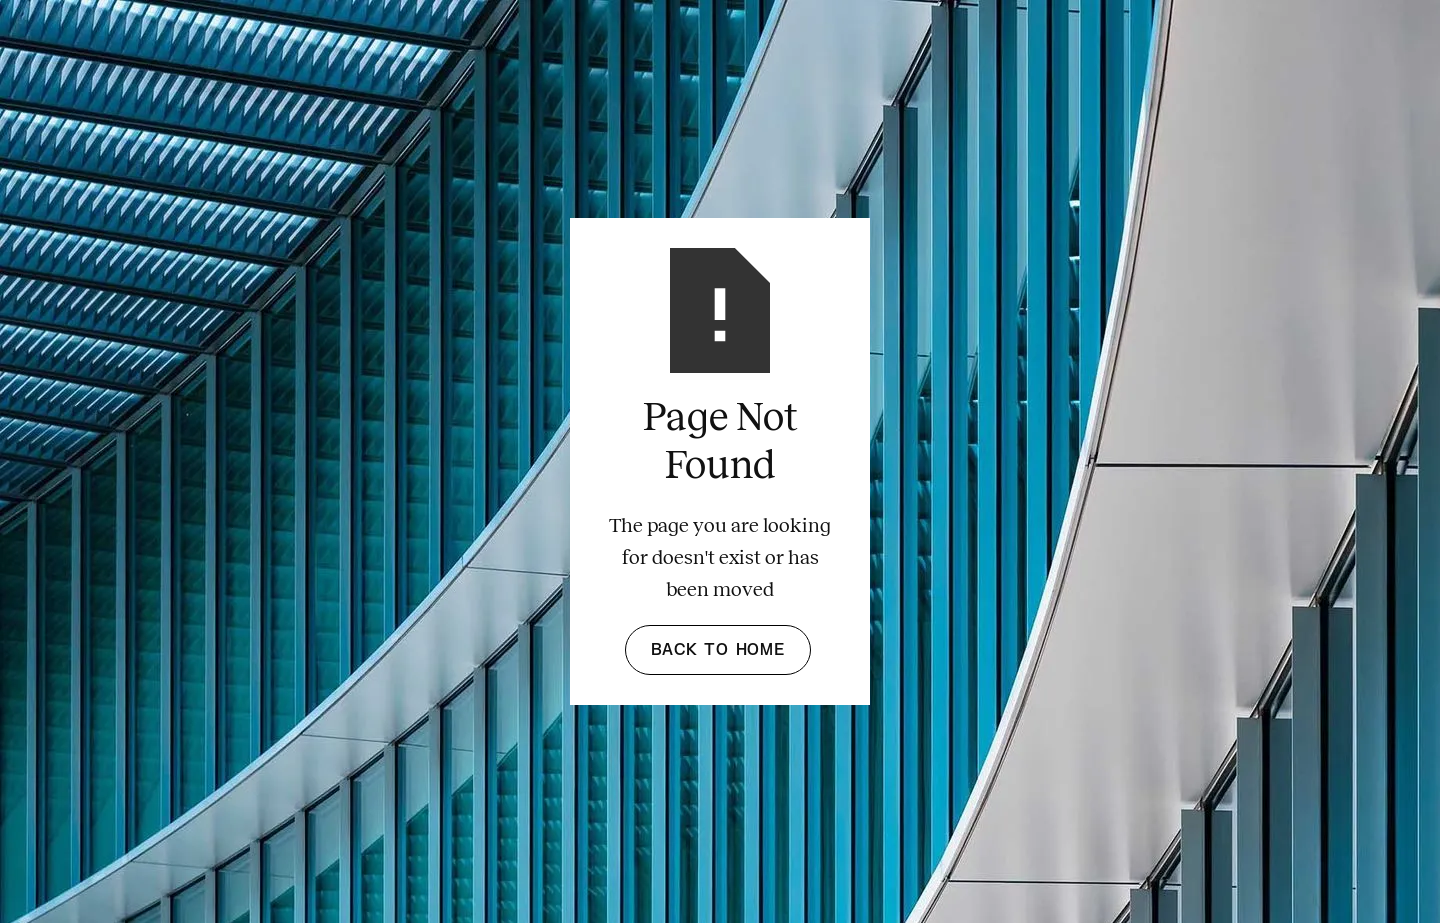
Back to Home (718, 650)
